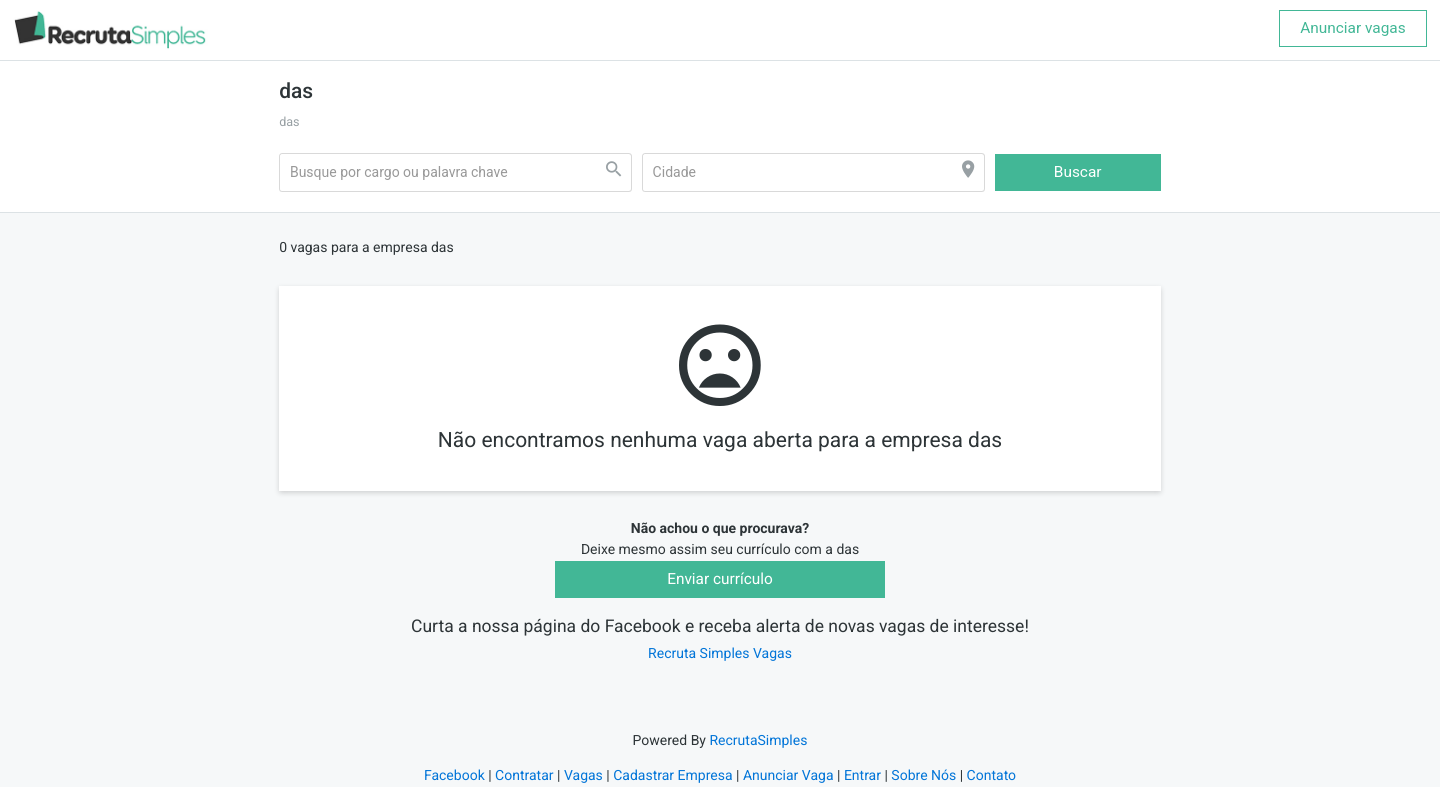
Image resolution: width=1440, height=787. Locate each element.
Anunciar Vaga (788, 776)
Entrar (862, 776)
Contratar (524, 776)
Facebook (454, 776)
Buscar (1078, 172)
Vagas (583, 776)
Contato (991, 776)
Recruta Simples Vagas (720, 654)
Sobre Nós (923, 776)
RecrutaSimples (758, 741)
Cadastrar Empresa (672, 776)
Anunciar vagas (1352, 28)
